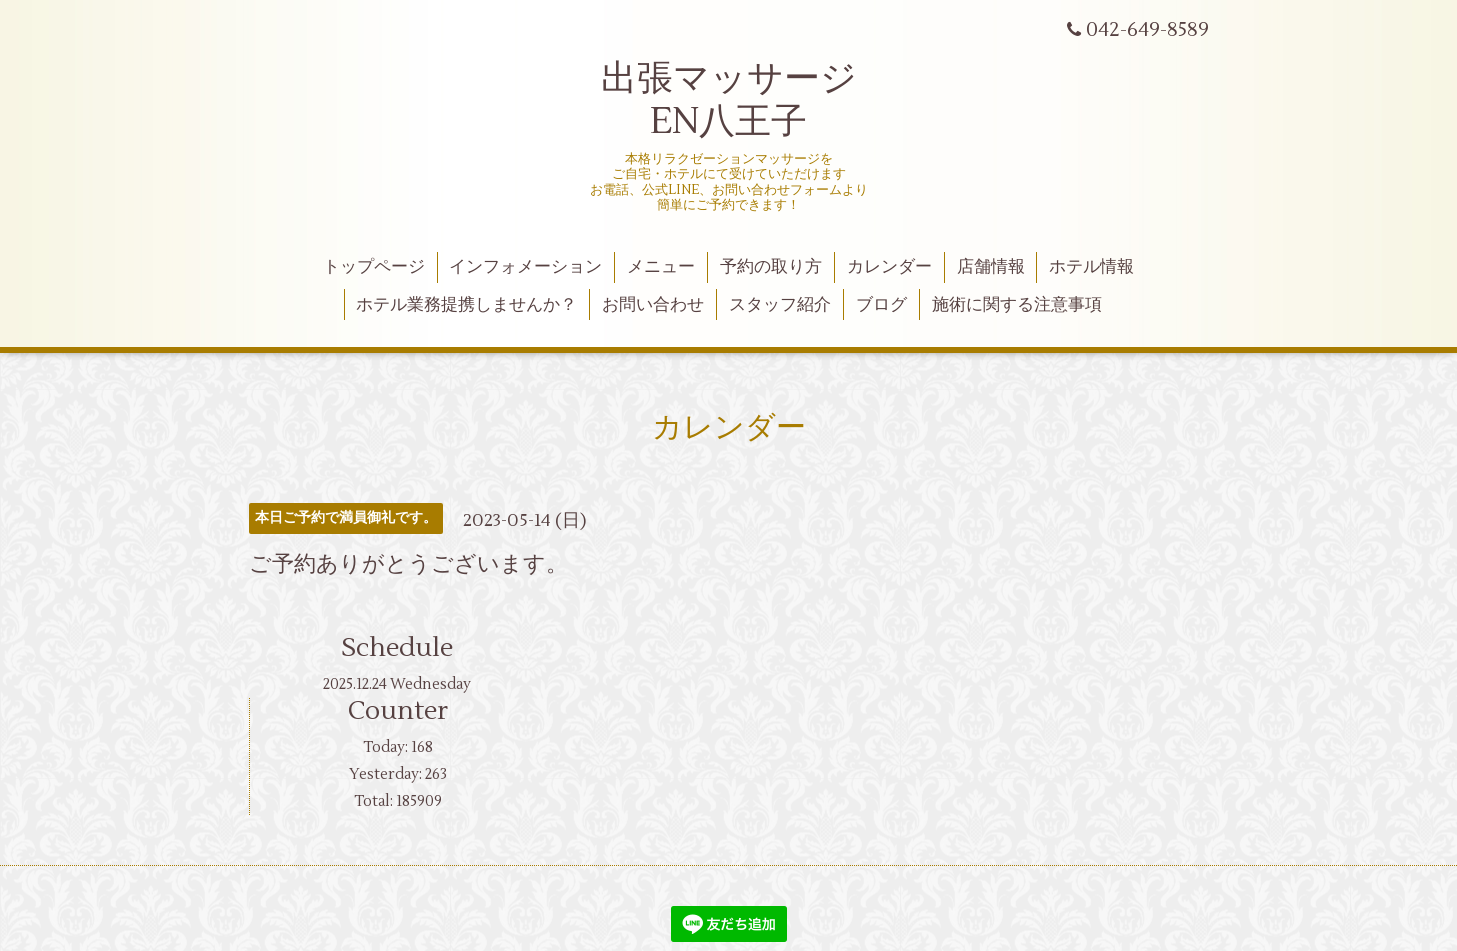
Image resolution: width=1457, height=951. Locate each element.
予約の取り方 (771, 267)
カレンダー (889, 267)
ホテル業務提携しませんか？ (466, 305)
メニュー (661, 267)
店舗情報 (991, 267)
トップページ (374, 267)
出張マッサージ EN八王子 (729, 100)
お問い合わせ (653, 305)
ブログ (881, 305)
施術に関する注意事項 (1017, 305)
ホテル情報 (1091, 267)
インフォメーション (525, 267)
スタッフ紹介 (780, 305)
